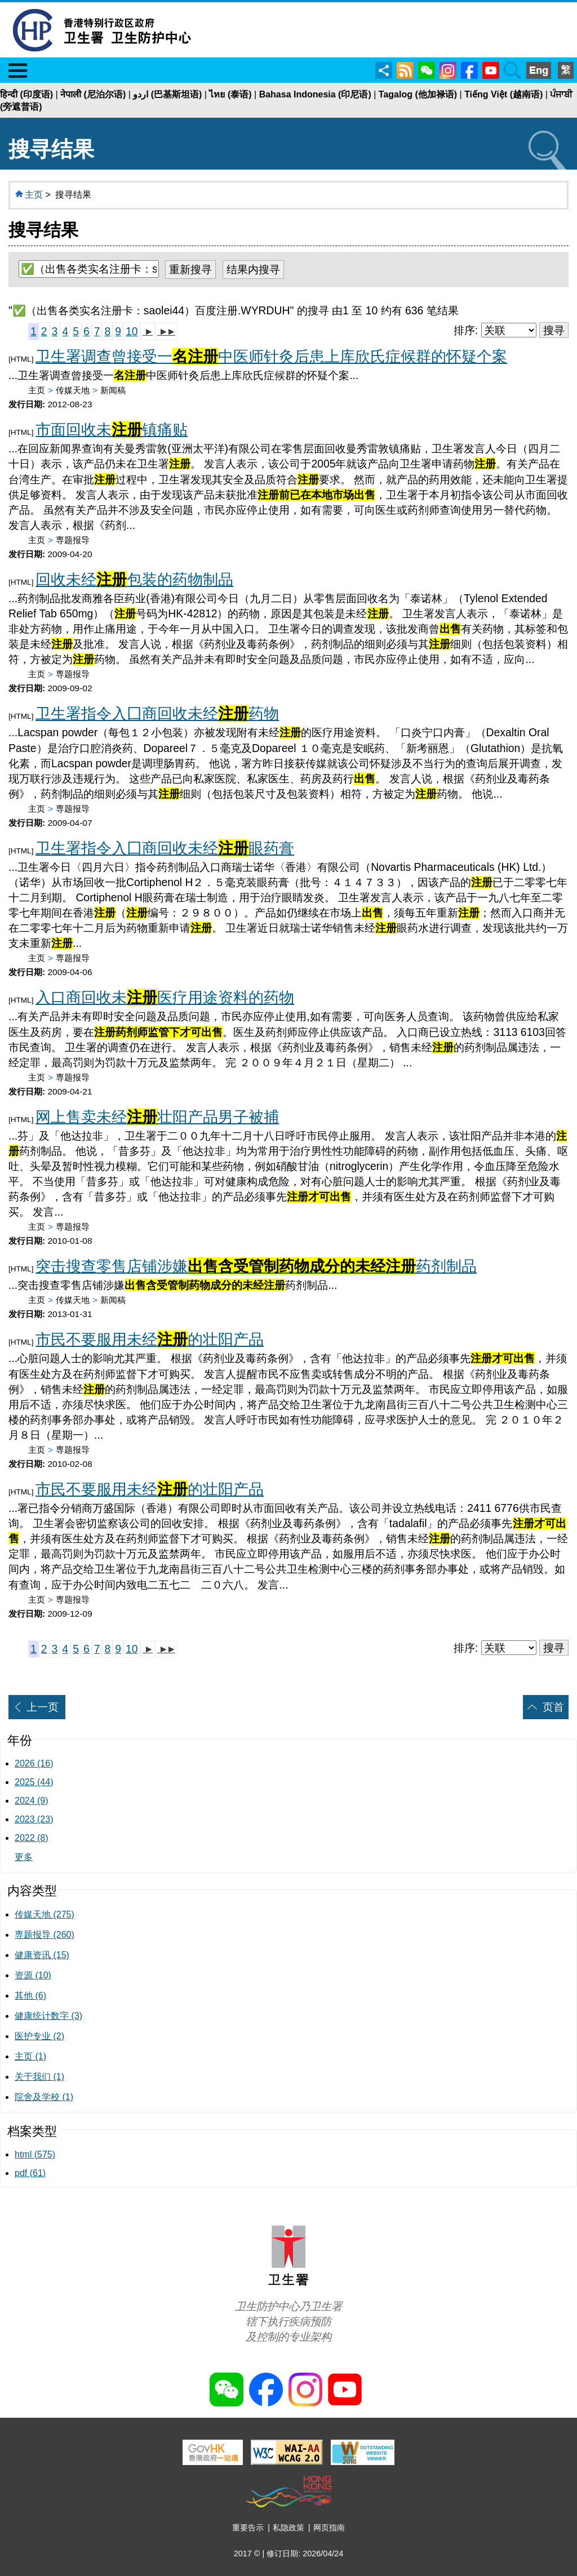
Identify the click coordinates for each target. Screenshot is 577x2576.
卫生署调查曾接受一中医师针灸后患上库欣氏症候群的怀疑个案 (271, 356)
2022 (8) (31, 1838)
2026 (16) (34, 1763)
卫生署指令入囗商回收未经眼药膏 (164, 848)
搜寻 (554, 330)
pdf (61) (30, 2173)
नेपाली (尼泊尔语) (93, 94)
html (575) (35, 2154)
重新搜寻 (190, 269)
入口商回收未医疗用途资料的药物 (164, 997)
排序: (466, 330)
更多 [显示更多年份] (24, 1857)
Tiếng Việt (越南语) (503, 94)
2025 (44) (34, 1782)
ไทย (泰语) (230, 94)
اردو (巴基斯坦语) (167, 94)
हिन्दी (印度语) (26, 94)
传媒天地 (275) (44, 1914)
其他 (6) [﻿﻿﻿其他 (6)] (30, 1995)
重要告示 (248, 2527)
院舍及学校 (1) (44, 2097)
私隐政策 (288, 2527)
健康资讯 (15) (42, 1955)
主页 (34, 194)
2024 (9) (31, 1800)
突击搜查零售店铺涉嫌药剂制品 (256, 1266)
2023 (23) (34, 1819)
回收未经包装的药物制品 (134, 579)
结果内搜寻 (253, 269)
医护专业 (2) (39, 2036)
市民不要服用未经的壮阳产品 (149, 1339)
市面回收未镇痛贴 (111, 429)
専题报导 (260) (44, 1934)
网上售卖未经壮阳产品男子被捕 (157, 1116)
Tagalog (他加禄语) (418, 94)
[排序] (508, 330)
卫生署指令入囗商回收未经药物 (157, 713)
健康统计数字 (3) (48, 2016)
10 (132, 331)
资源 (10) (33, 1975)
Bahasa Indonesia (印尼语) (315, 94)
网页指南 (329, 2527)
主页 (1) (30, 2056)
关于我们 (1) (39, 2076)
